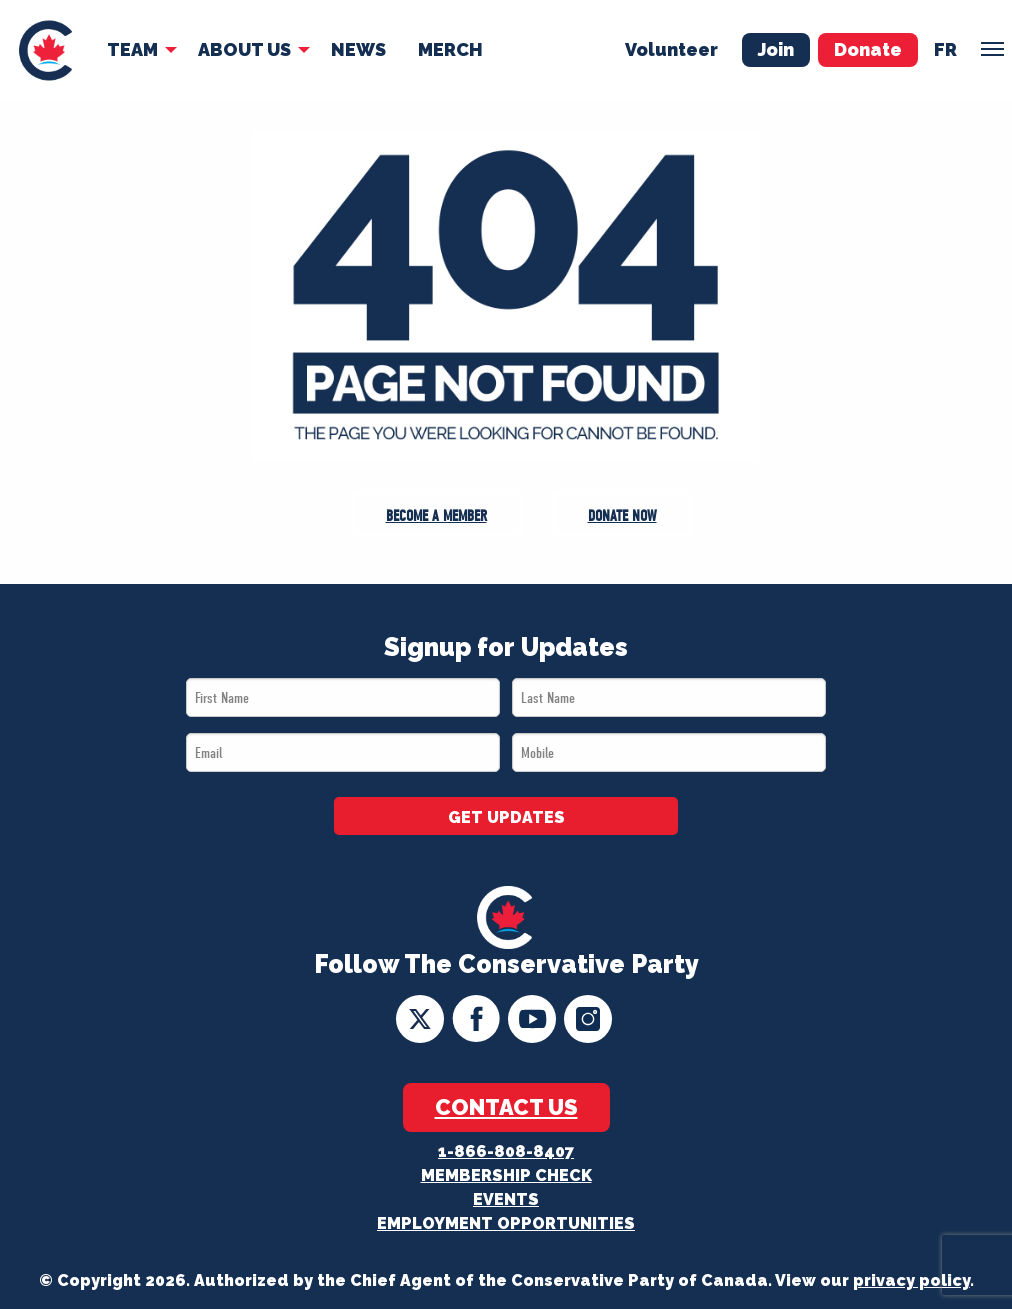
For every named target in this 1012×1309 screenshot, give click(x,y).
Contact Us (506, 1107)
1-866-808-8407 (506, 1151)
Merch (450, 49)
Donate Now (622, 516)
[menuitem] (45, 50)
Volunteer (671, 49)
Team (132, 49)
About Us (244, 49)
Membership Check (506, 1175)
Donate (868, 49)
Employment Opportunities (506, 1223)
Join (776, 49)
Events (506, 1199)
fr (945, 49)
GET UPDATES (506, 817)
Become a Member (436, 516)
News (358, 49)
